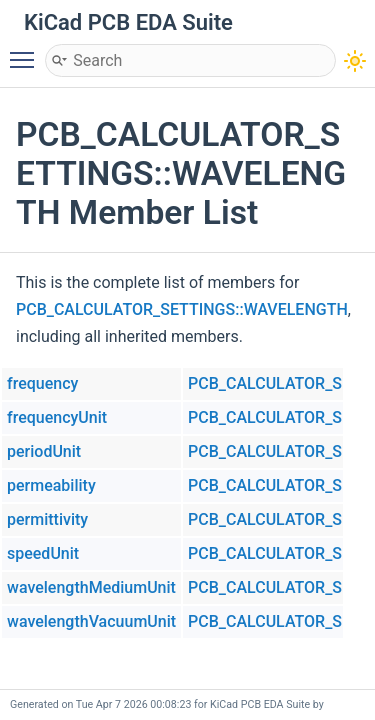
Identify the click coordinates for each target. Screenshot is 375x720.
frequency (42, 383)
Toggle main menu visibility (27, 51)
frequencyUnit (57, 417)
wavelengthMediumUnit (91, 587)
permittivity (47, 519)
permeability (51, 485)
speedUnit (43, 553)
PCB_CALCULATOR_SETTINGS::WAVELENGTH (182, 309)
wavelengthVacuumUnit (91, 621)
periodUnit (44, 451)
